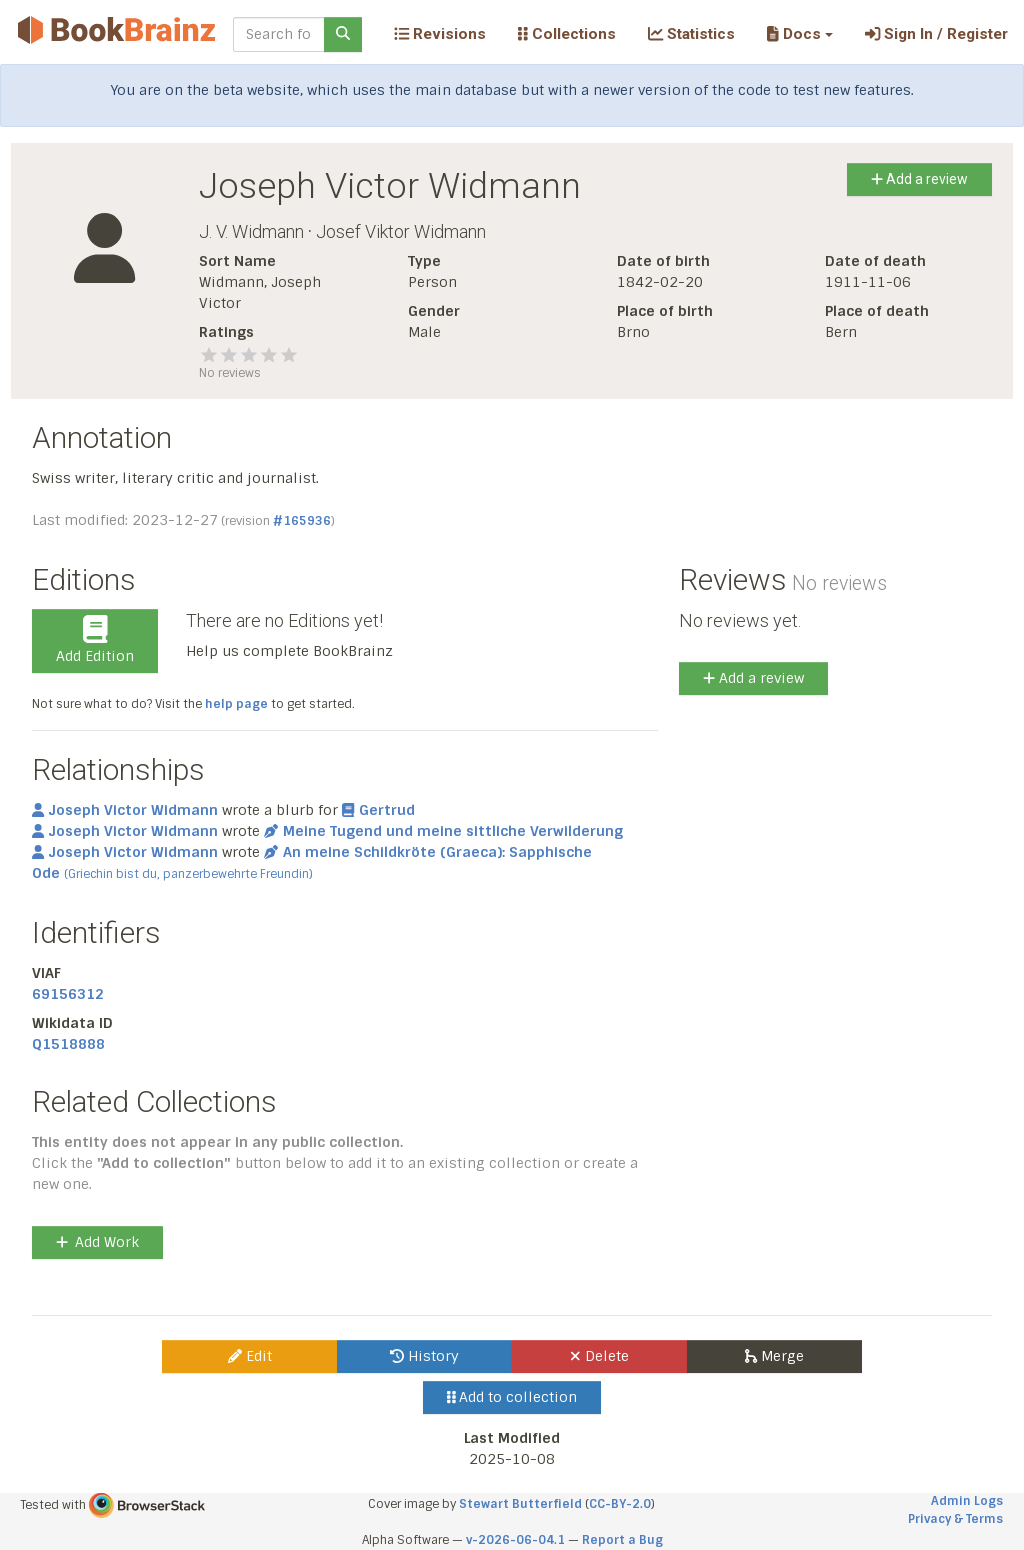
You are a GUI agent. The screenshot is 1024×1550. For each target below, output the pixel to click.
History (424, 1356)
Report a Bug (622, 1540)
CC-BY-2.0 (620, 1504)
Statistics (691, 34)
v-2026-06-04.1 (515, 1540)
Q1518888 (68, 1044)
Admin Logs (967, 1501)
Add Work (97, 1242)
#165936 (302, 521)
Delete (599, 1356)
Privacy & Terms (955, 1519)
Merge (774, 1356)
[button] (799, 34)
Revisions (440, 34)
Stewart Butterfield (520, 1504)
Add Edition (95, 640)
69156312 (68, 994)
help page (236, 704)
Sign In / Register (936, 34)
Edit (250, 1356)
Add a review (919, 179)
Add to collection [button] (512, 1397)
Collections (567, 34)
